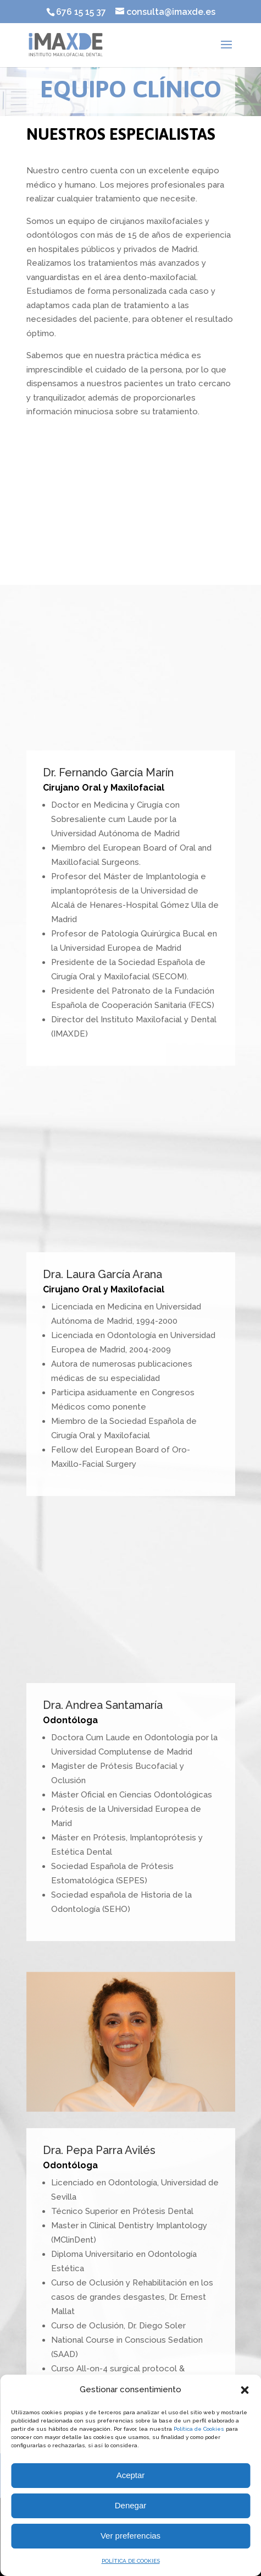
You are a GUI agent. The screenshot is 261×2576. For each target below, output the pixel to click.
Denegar (131, 2505)
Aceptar (130, 2475)
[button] (244, 2390)
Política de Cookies (199, 2429)
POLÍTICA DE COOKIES (131, 2561)
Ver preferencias (130, 2535)
